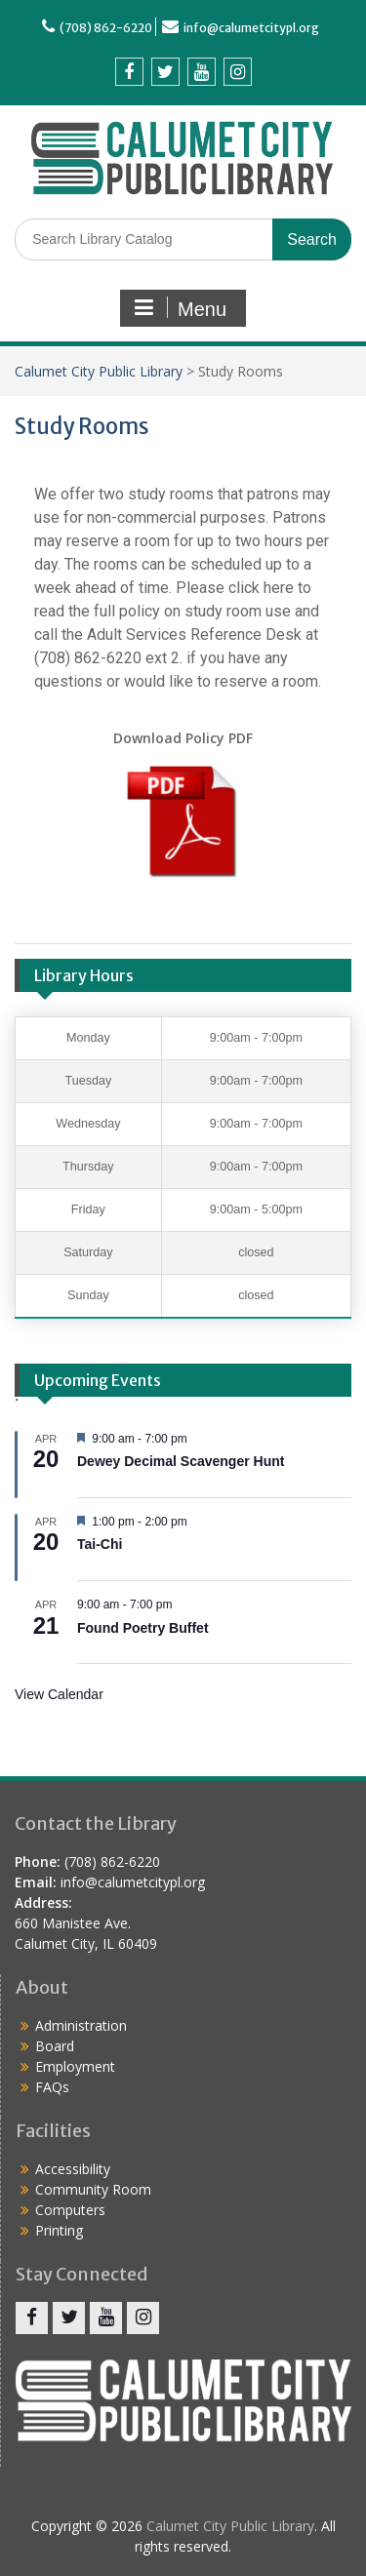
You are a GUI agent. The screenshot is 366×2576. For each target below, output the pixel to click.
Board (54, 2046)
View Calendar (59, 1694)
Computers (70, 2209)
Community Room (93, 2189)
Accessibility (72, 2169)
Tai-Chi (99, 1544)
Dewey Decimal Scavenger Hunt (180, 1461)
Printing (59, 2230)
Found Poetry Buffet (143, 1628)
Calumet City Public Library (99, 371)
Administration (81, 2025)
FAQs (52, 2087)
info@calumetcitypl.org (251, 27)
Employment (75, 2066)
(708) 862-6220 (106, 27)
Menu (180, 308)
